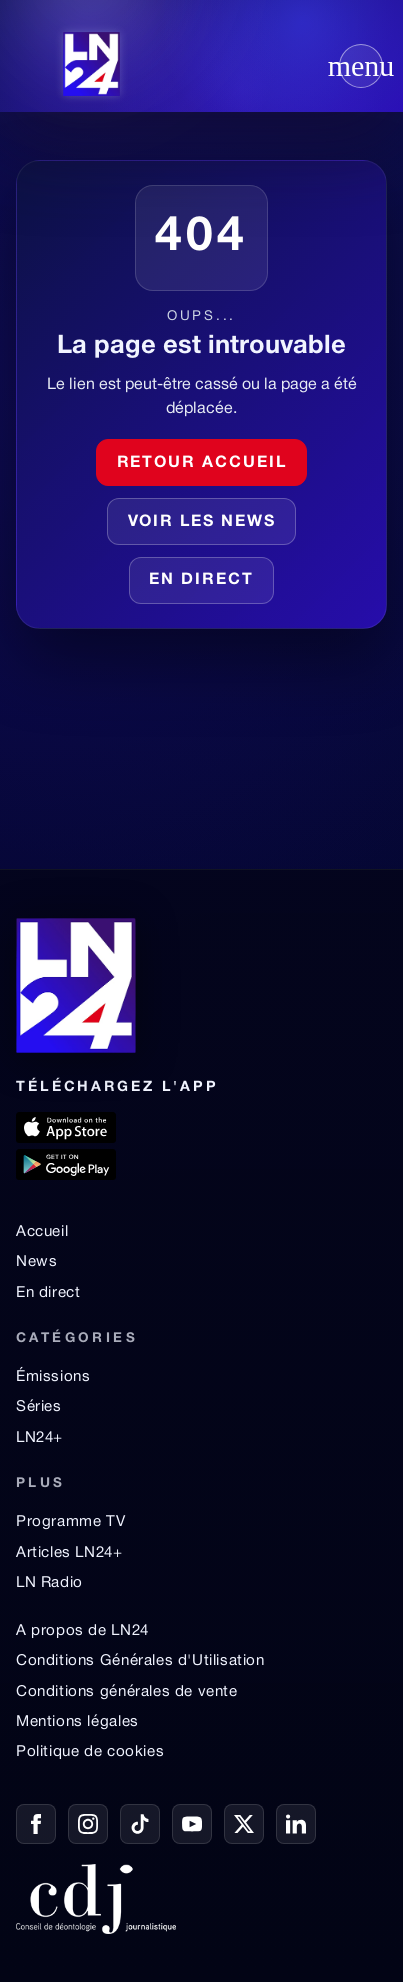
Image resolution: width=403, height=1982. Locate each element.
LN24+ (39, 1438)
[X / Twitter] (244, 1824)
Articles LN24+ (69, 1553)
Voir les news (202, 522)
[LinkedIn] (296, 1824)
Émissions (53, 1377)
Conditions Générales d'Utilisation (140, 1661)
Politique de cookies (90, 1752)
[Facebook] (36, 1824)
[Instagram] (88, 1824)
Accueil (42, 1232)
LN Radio (49, 1583)
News (36, 1262)
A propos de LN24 (82, 1631)
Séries (39, 1407)
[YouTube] (192, 1824)
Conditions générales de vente (127, 1692)
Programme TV (70, 1522)
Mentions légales (77, 1722)
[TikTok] (140, 1824)
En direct (48, 1293)
